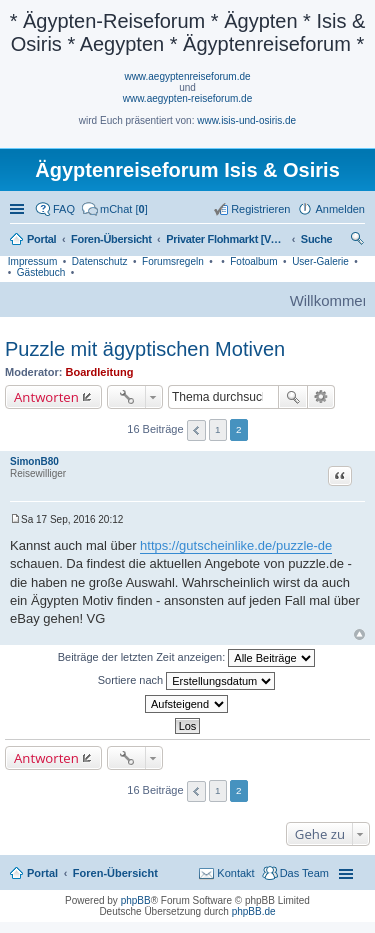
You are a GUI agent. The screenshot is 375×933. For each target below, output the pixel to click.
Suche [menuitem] (359, 241)
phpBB (136, 900)
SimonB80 (34, 461)
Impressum (32, 261)
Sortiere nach (186, 681)
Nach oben (359, 634)
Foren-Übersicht (115, 873)
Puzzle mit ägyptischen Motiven (145, 349)
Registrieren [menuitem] (260, 209)
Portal (41, 239)
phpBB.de (254, 911)
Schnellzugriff (19, 209)
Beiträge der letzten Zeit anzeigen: (187, 658)
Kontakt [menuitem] (235, 873)
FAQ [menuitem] (64, 209)
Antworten (46, 397)
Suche (293, 397)
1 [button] (218, 429)
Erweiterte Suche (321, 397)
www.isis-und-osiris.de (246, 120)
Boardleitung (100, 372)
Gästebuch (41, 272)
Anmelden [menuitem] (340, 209)
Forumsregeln (173, 261)
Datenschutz (100, 261)
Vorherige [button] (196, 430)
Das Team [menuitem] (304, 873)
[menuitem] (115, 209)
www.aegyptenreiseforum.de (187, 76)
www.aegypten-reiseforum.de (188, 98)
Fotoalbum (253, 261)
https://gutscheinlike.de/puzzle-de (236, 545)
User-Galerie (320, 261)
